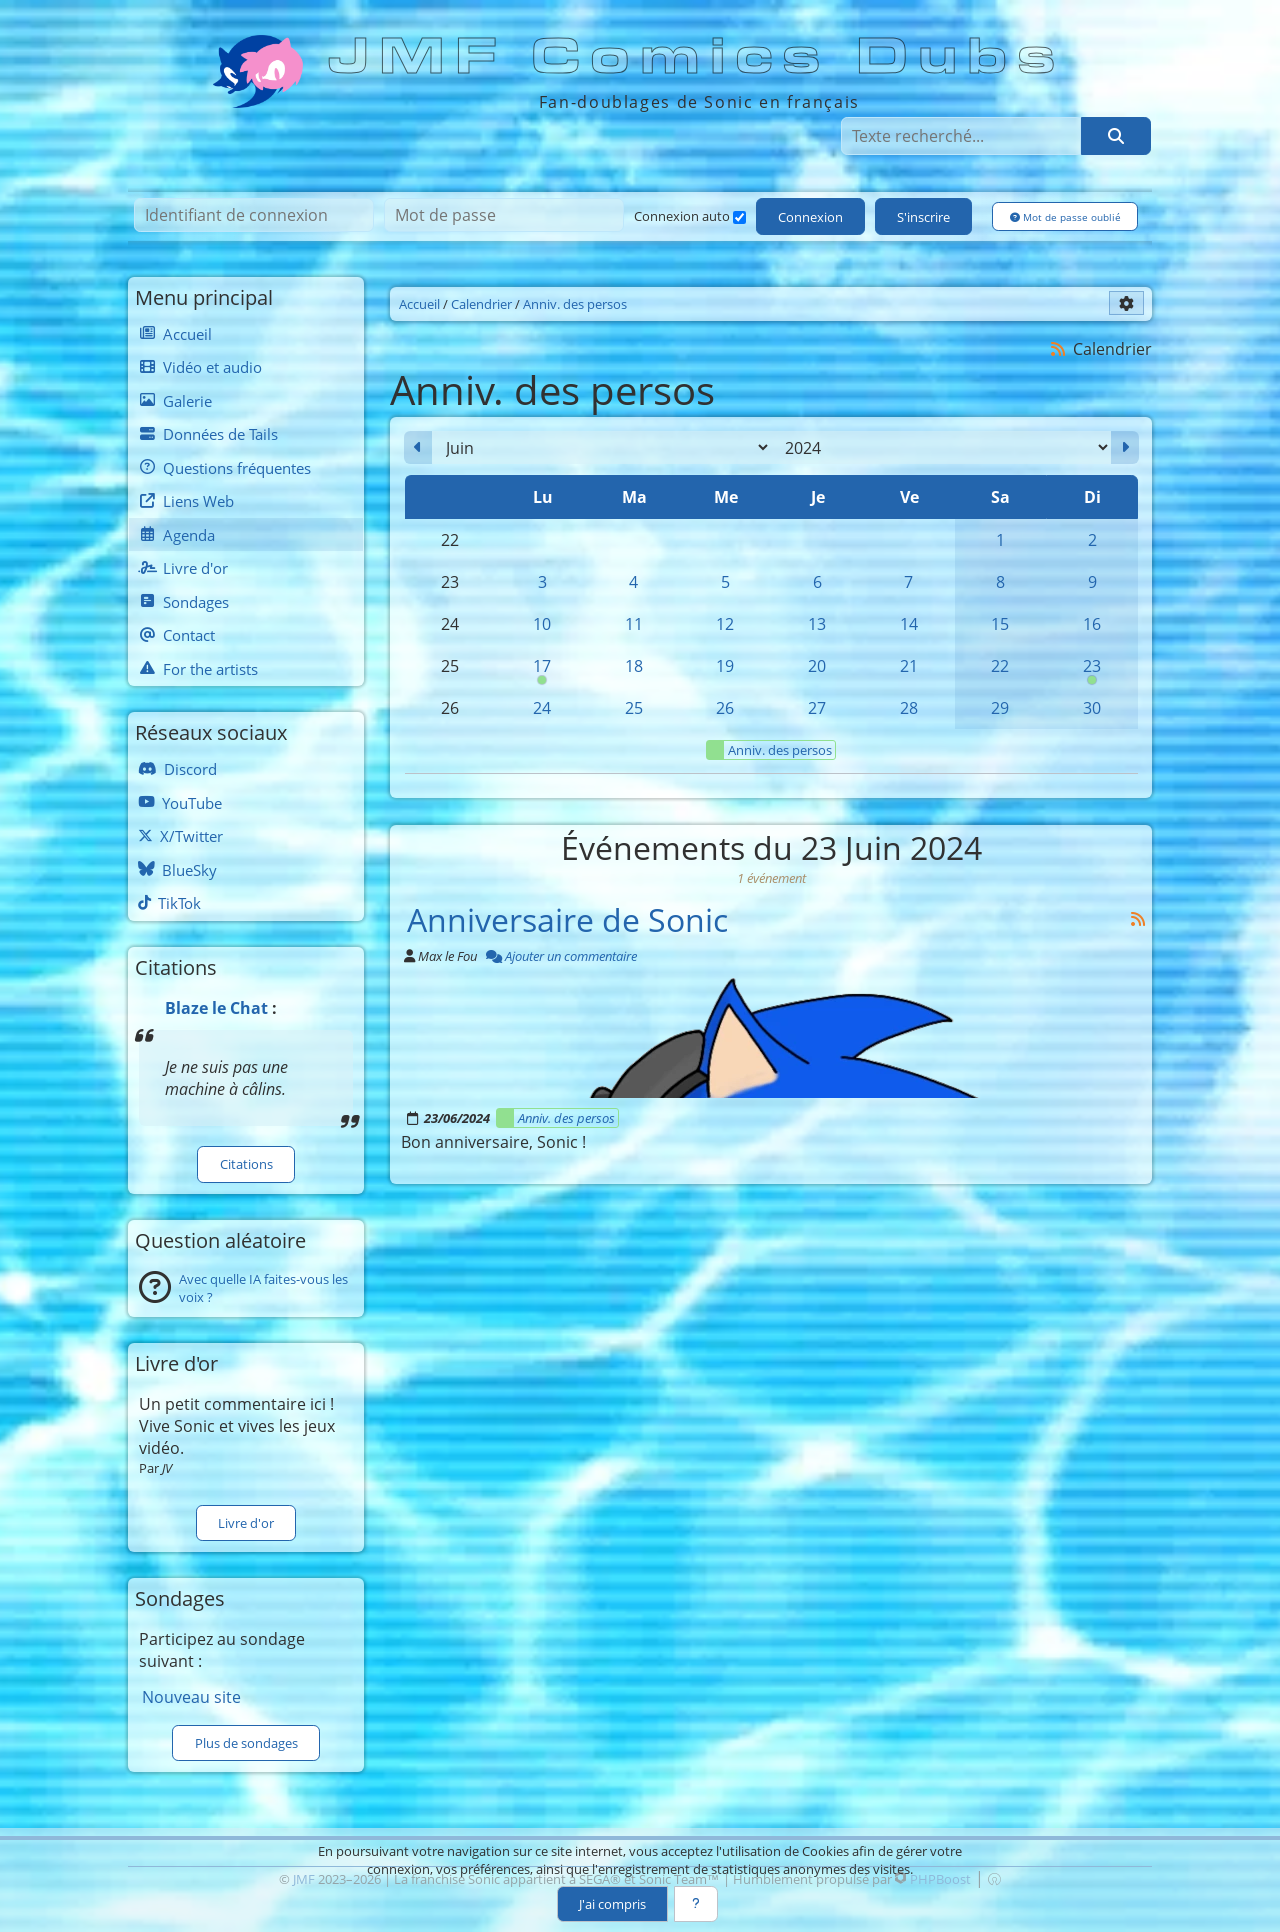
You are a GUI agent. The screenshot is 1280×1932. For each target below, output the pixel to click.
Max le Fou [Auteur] (447, 956)
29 (1000, 708)
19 (725, 666)
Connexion (810, 217)
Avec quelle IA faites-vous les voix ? (263, 1288)
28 (909, 708)
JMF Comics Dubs (698, 57)
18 (634, 666)
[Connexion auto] (739, 217)
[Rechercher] (1116, 136)
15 (1000, 624)
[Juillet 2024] (1125, 448)
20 (817, 666)
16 (1092, 624)
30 (1092, 708)
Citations (246, 1164)
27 (817, 708)
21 (909, 666)
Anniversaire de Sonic (567, 919)
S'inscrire (923, 217)
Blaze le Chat (216, 1008)
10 (542, 624)
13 (817, 624)
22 (1000, 666)
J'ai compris (612, 1904)
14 (909, 624)
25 (634, 708)
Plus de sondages (246, 1743)
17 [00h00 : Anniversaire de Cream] (542, 671)
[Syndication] (1058, 348)
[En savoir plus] (696, 1904)
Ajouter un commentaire (561, 956)
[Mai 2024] (418, 448)
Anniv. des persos (769, 750)
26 (725, 708)
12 (725, 624)
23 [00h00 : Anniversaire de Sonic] (1092, 671)
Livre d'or (246, 1523)
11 (634, 624)
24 (542, 708)
